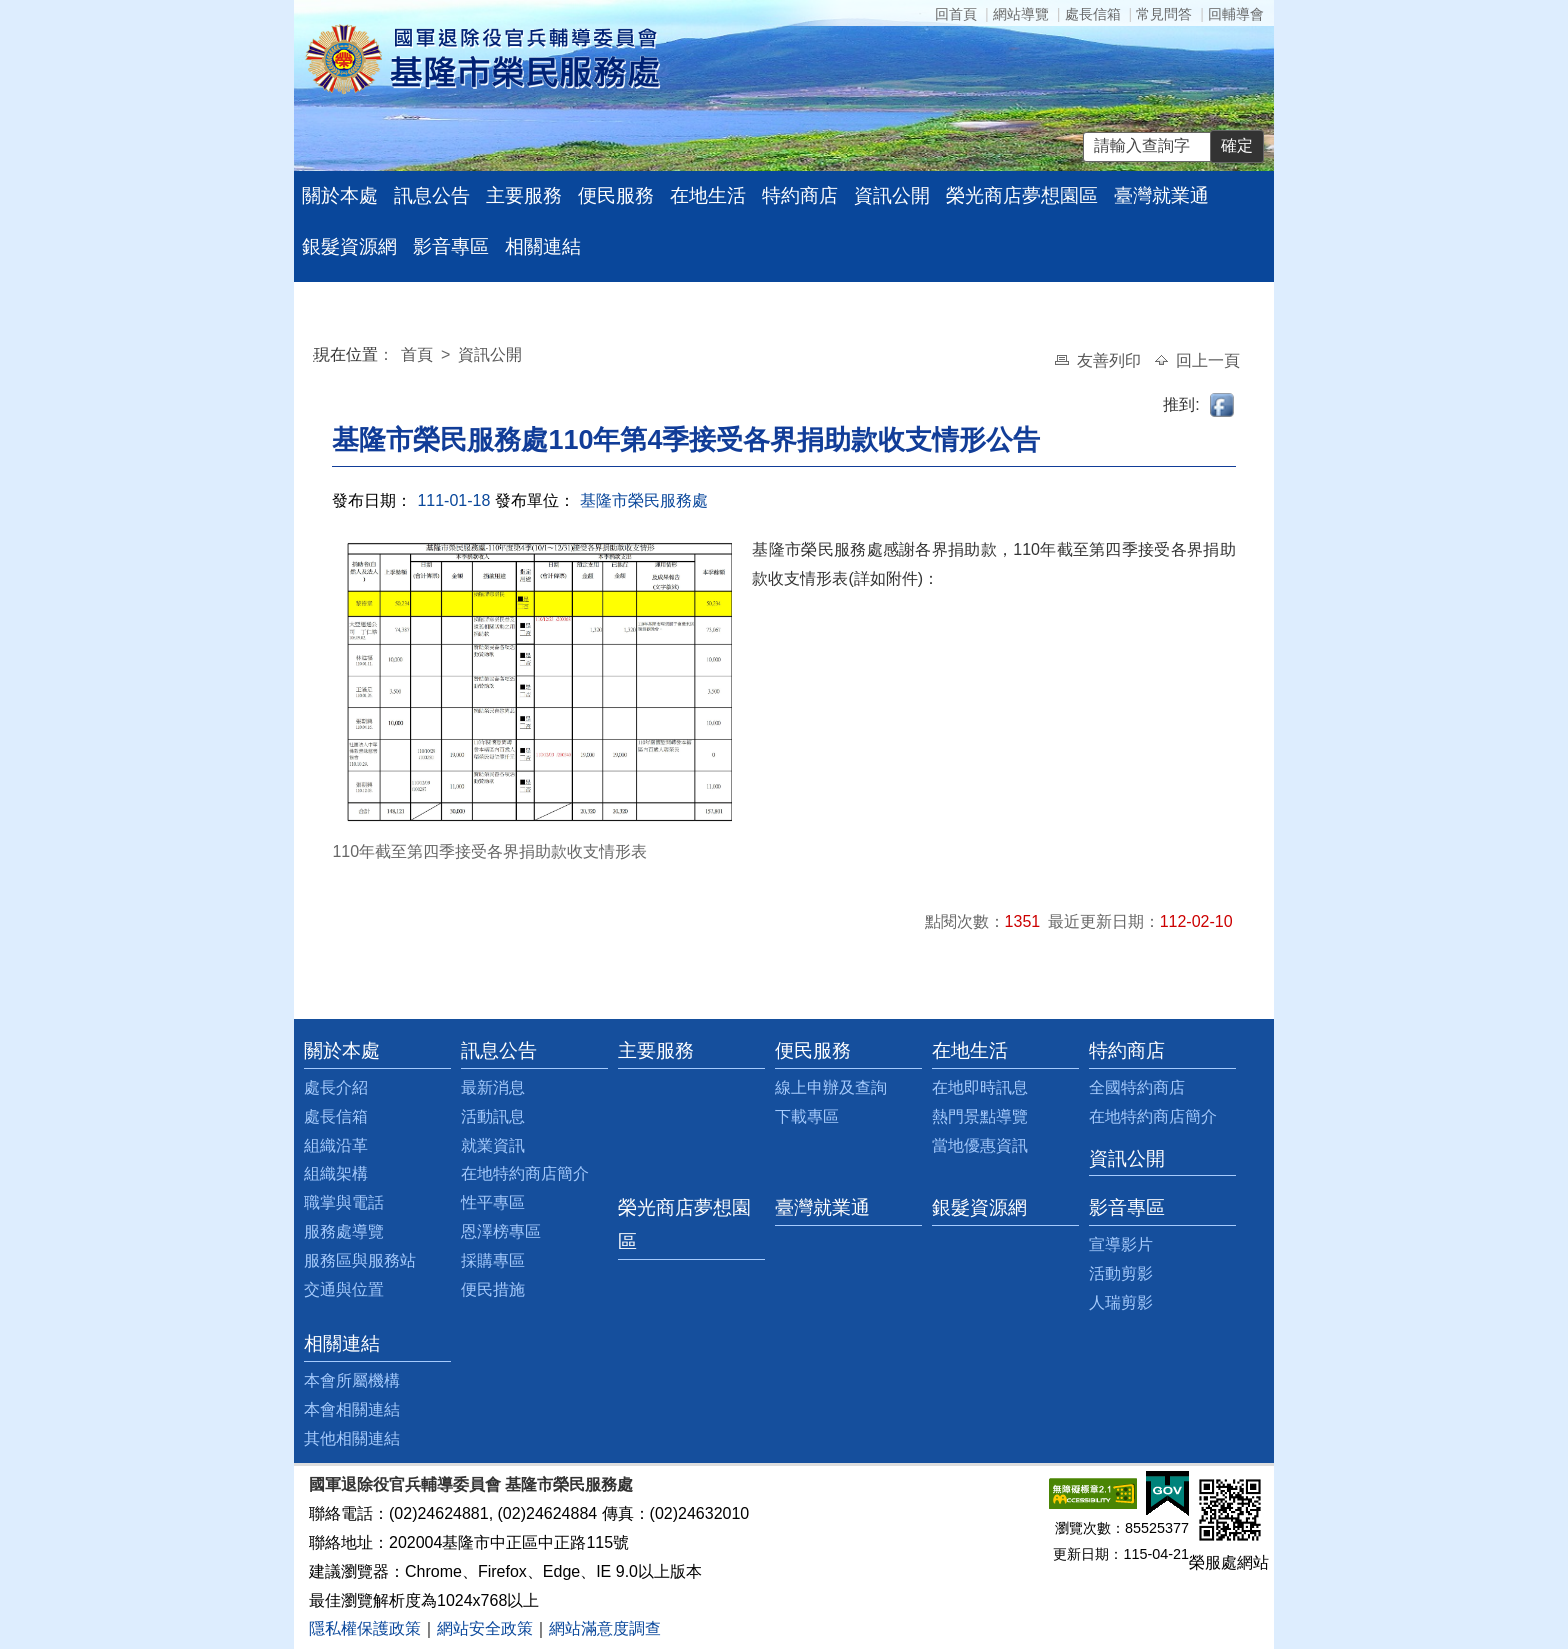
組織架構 (336, 1173)
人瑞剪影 (1121, 1302)
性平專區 (493, 1202)
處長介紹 (336, 1087)
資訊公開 (892, 195)
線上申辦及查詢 (831, 1087)
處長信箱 (1093, 14)
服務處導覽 (344, 1231)
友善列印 (1111, 360)
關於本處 (340, 195)
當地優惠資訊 (980, 1145)
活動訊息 (493, 1116)
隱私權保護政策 (365, 1628)
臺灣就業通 (1161, 195)
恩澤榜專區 (501, 1231)
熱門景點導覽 (980, 1116)
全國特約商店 (1137, 1087)
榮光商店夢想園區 (1022, 195)
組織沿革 (336, 1145)
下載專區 (807, 1116)
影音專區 (451, 246)
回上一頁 (1208, 360)
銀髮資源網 (349, 246)
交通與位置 (344, 1289)
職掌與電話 (344, 1202)
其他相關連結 (352, 1438)
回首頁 (956, 14)
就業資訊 (493, 1145)
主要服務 (524, 195)
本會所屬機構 (352, 1380)
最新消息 (493, 1087)
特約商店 (800, 195)
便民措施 (493, 1289)
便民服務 (616, 195)
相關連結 (543, 246)
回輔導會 (1236, 14)
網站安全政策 (485, 1628)
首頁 (419, 354)
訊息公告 (432, 195)
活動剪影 (1121, 1273)
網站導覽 (1021, 14)
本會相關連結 (352, 1409)
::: (317, 357)
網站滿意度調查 (605, 1628)
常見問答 (1164, 14)
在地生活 (708, 195)
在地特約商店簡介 (525, 1173)
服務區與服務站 (360, 1260)
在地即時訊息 (980, 1087)
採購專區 (493, 1260)
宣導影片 (1121, 1244)
